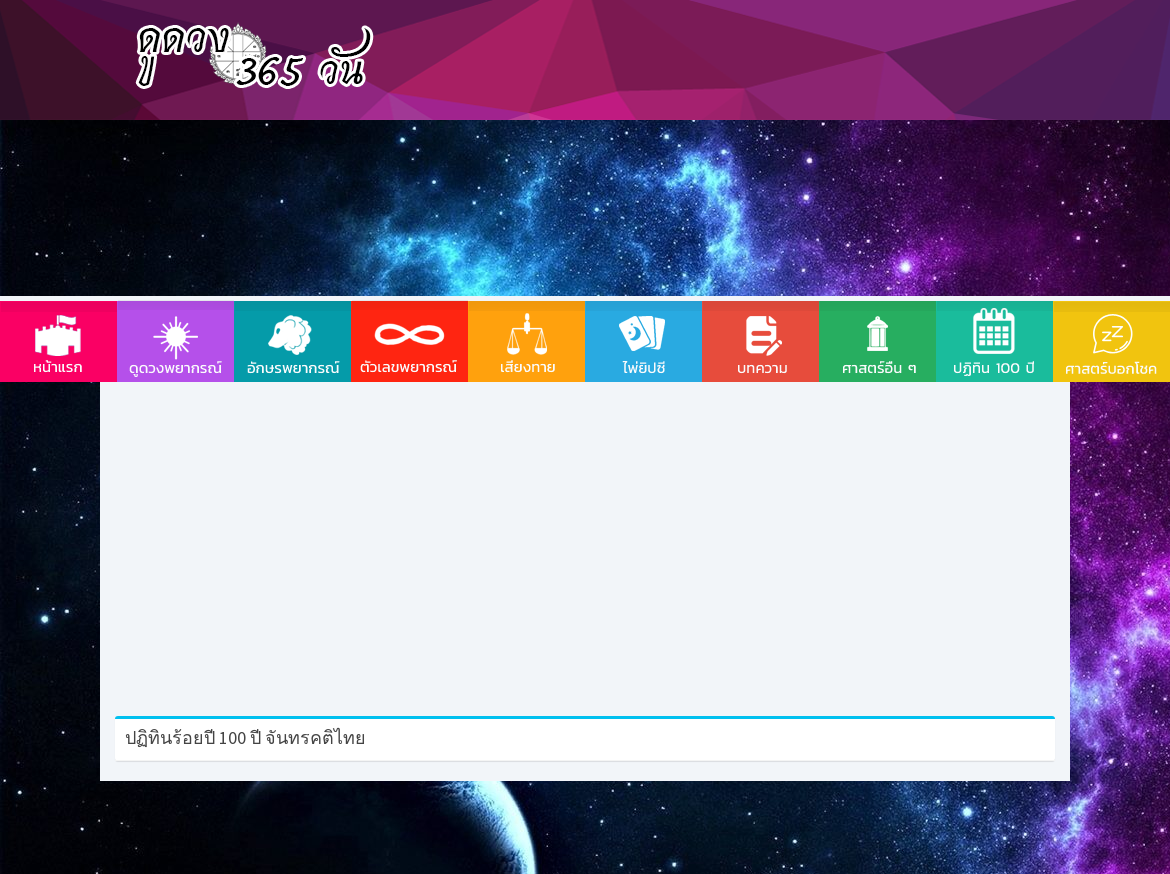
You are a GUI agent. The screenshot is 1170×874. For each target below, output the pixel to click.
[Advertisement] (703, 150)
